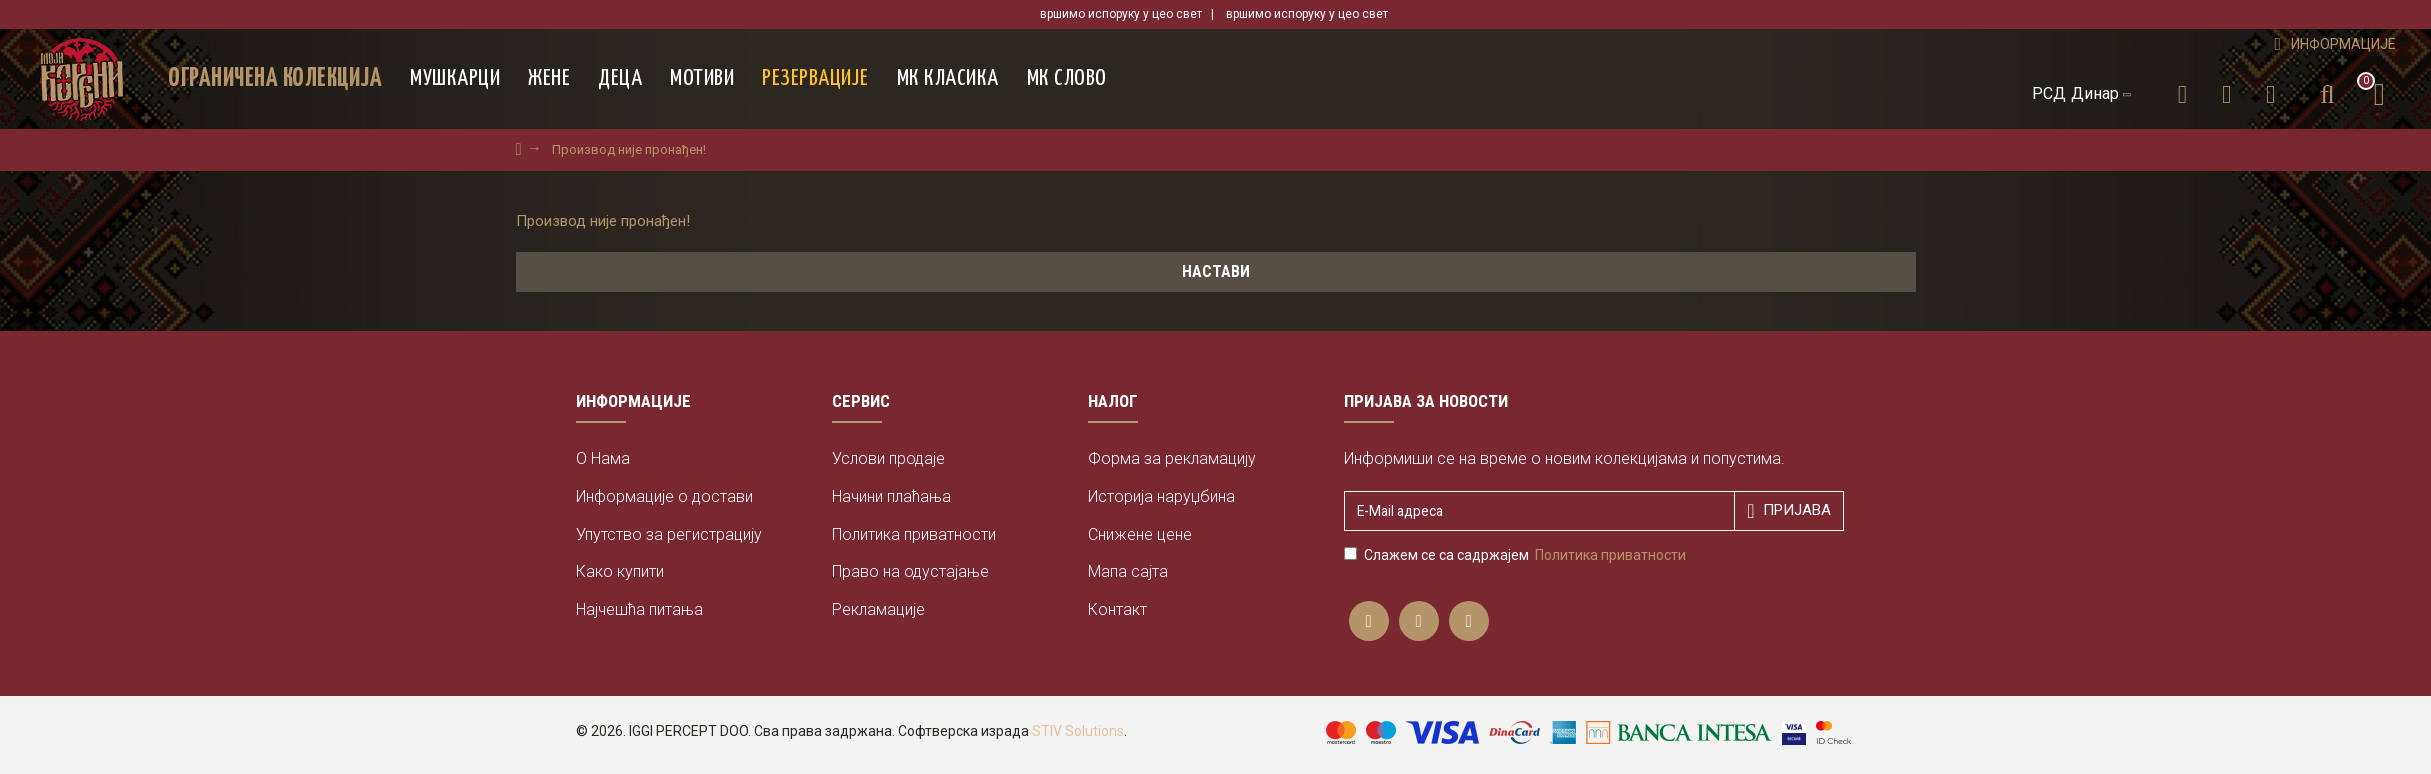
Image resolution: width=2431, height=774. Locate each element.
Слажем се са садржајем (1516, 555)
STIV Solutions (1078, 731)
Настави (1216, 271)
